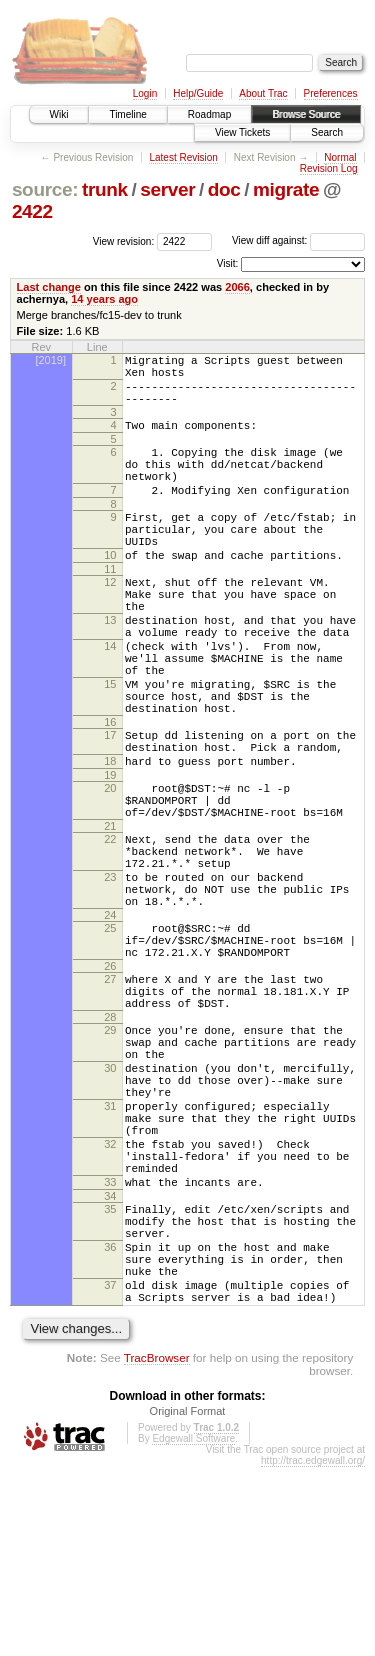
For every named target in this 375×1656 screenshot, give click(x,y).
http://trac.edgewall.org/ (313, 1649)
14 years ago (104, 299)
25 (110, 1036)
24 (110, 1023)
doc (224, 189)
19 (110, 856)
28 (110, 1143)
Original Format (188, 1600)
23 (110, 976)
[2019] (50, 360)
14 (110, 700)
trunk (105, 189)
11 (110, 608)
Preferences (331, 93)
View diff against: (298, 240)
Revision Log (329, 168)
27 (110, 1096)
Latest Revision (183, 157)
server (167, 189)
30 (110, 1203)
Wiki (59, 114)
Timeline (127, 114)
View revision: (124, 240)
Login (145, 93)
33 (110, 1344)
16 (110, 794)
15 (110, 747)
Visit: (228, 263)
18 (110, 839)
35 (110, 1374)
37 (110, 1468)
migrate (286, 189)
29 (110, 1156)
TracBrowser (157, 1546)
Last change (49, 287)
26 (110, 1083)
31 (110, 1250)
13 (110, 668)
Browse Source (306, 114)
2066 (237, 287)
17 (110, 807)
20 (110, 869)
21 (110, 916)
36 (110, 1421)
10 (110, 591)
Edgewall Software (193, 1627)
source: (45, 189)
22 (110, 929)
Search (327, 132)
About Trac (263, 93)
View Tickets (242, 132)
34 (110, 1361)
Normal (340, 157)
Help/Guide (198, 93)
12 (110, 621)
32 (110, 1297)
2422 (32, 211)
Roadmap (209, 114)
